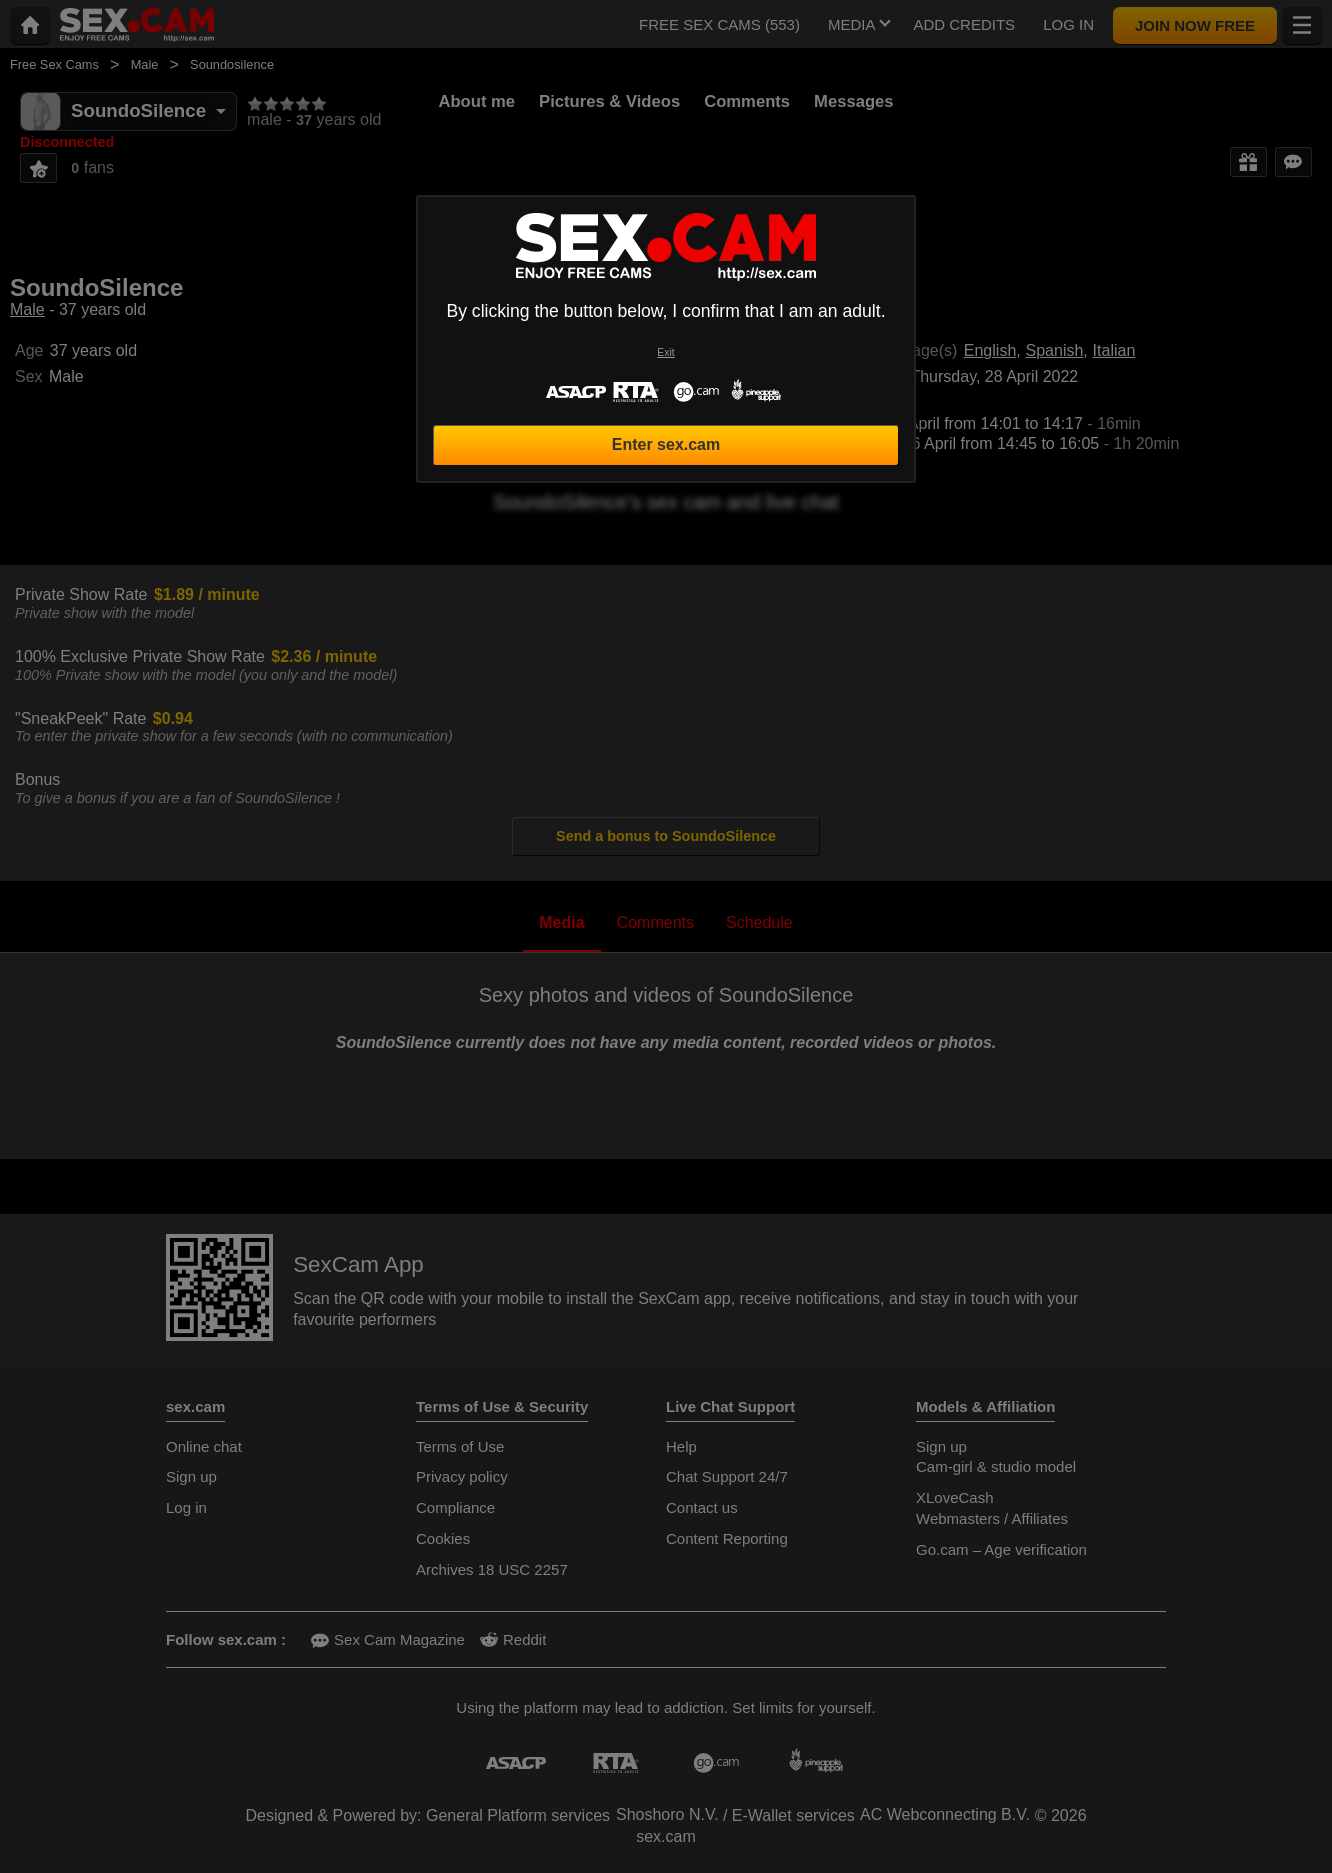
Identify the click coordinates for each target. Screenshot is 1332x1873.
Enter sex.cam (666, 444)
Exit (665, 352)
